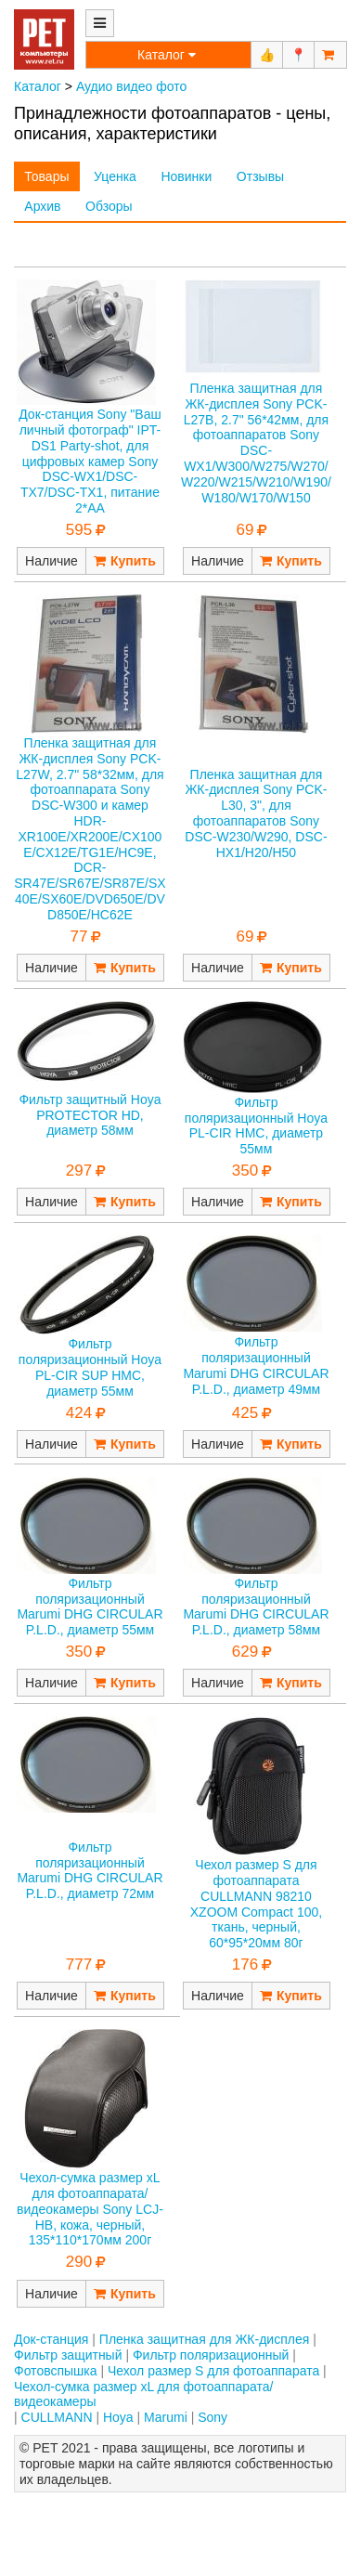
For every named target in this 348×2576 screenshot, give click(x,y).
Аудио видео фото (131, 86)
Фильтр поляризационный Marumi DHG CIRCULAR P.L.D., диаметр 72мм (89, 1870)
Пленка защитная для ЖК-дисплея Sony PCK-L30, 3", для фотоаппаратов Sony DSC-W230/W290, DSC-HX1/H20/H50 (256, 813)
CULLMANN (57, 2417)
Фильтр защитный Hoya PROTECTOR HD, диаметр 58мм (90, 1115)
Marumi (165, 2417)
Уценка (115, 176)
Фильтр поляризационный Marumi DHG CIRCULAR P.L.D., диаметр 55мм (89, 1606)
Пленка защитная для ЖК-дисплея (204, 2339)
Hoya (118, 2417)
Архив (42, 206)
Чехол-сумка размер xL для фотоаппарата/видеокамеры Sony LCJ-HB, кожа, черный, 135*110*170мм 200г (90, 2208)
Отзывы (260, 176)
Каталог (37, 86)
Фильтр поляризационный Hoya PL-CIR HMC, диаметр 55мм (256, 1125)
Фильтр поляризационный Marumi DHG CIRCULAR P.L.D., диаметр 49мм (256, 1365)
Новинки (186, 176)
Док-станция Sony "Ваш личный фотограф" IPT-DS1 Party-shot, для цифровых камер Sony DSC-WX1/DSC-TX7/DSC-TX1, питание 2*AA (90, 461)
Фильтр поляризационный (211, 2355)
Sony (212, 2417)
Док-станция (51, 2339)
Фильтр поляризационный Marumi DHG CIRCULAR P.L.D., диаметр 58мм (256, 1606)
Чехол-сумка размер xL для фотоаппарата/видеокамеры (143, 2394)
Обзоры (109, 206)
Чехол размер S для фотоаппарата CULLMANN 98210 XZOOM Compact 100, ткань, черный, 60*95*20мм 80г (256, 1903)
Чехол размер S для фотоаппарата (213, 2370)
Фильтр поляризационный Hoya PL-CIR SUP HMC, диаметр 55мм (90, 1367)
